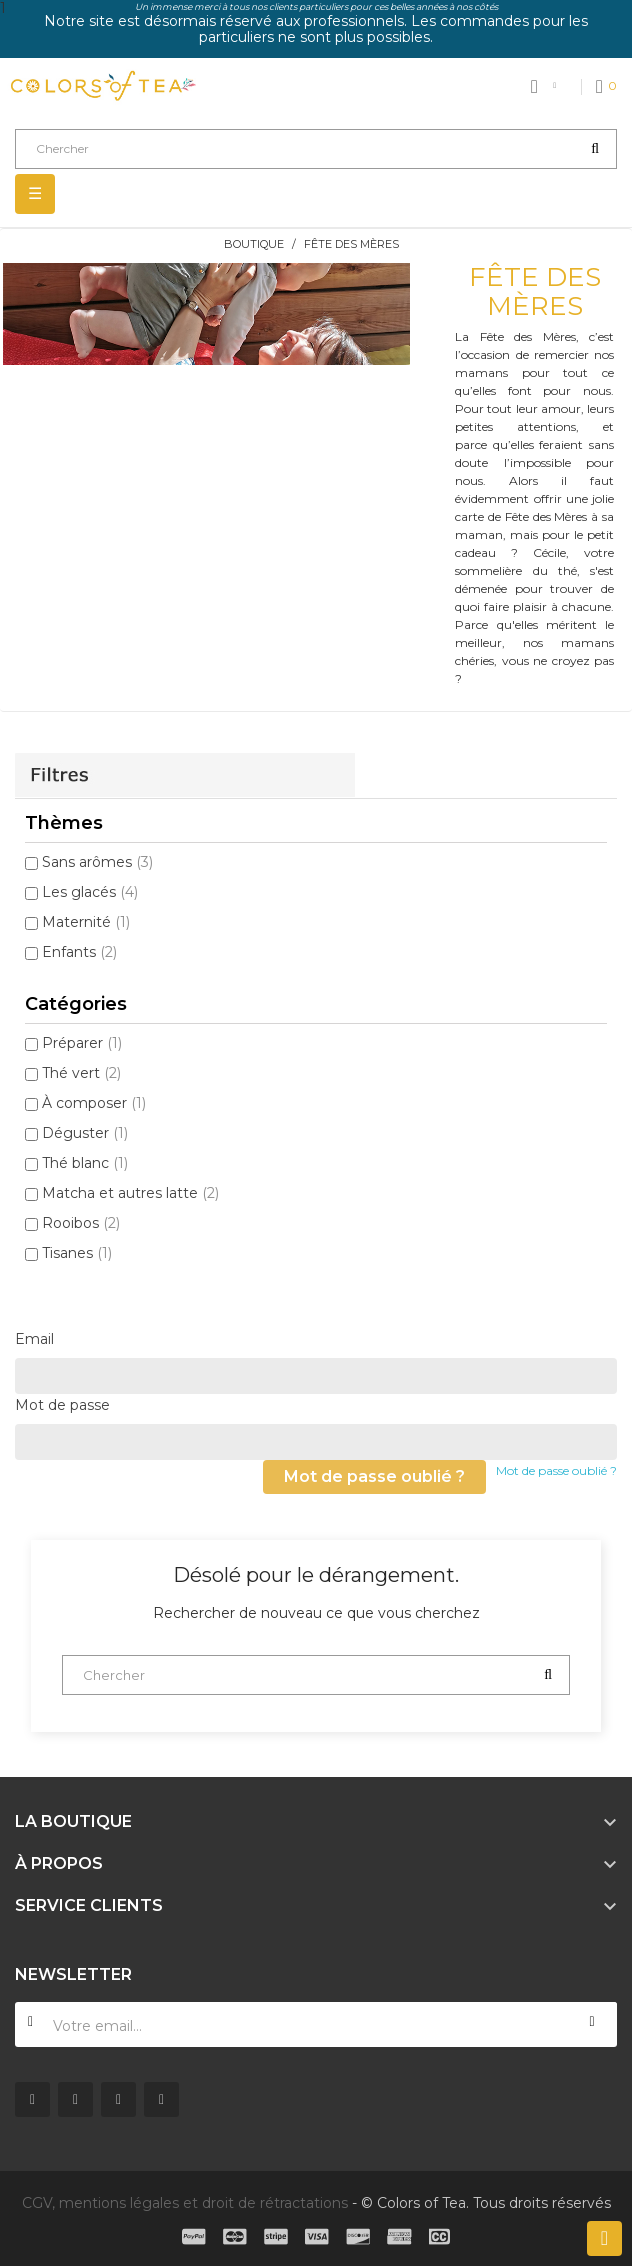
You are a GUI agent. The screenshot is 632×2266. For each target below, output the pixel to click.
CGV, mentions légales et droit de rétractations (185, 2203)
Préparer (82, 1043)
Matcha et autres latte (130, 1193)
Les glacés (90, 892)
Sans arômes (97, 862)
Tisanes (77, 1253)
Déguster (85, 1133)
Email (34, 1339)
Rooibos (81, 1223)
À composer (94, 1103)
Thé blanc (85, 1163)
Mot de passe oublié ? (556, 1470)
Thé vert (81, 1073)
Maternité (86, 922)
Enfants (79, 952)
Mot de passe (62, 1405)
